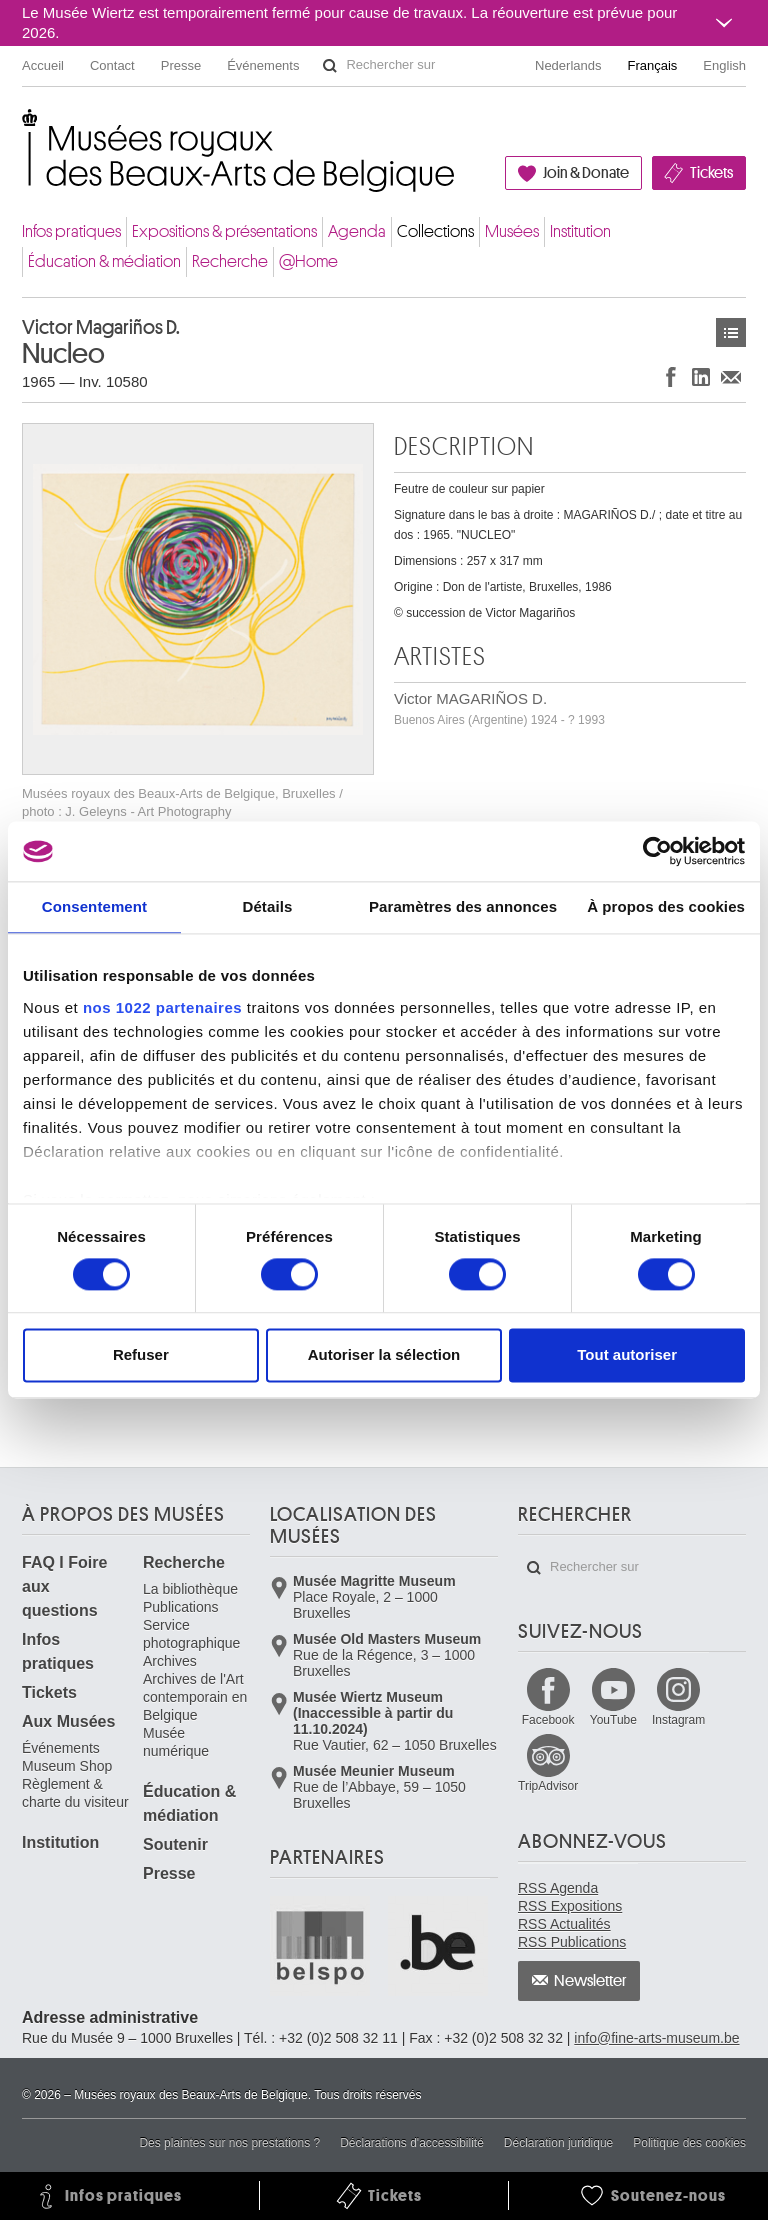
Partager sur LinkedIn (701, 376)
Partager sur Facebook (671, 376)
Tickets (711, 173)
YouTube (613, 1720)
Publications (181, 1607)
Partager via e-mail (731, 376)
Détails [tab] (267, 906)
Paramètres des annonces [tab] (463, 906)
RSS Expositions (570, 1906)
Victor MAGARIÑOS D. (499, 708)
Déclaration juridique (558, 2143)
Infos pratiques (71, 231)
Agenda (357, 231)
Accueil (43, 65)
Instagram (678, 1720)
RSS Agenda (558, 1888)
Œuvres (731, 332)
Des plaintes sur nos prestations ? (229, 2143)
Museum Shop (67, 1766)
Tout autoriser (627, 1355)
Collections (435, 231)
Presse (181, 65)
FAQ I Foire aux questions (64, 1586)
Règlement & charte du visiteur (75, 1793)
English (724, 65)
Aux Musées (68, 1721)
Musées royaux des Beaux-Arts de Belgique (23, 129)
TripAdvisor (548, 1786)
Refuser (141, 1355)
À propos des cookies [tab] (666, 906)
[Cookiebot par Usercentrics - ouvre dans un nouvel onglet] (657, 851)
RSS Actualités (564, 1924)
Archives (170, 1661)
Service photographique (191, 1634)
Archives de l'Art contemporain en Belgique (195, 1697)
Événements (263, 65)
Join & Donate (586, 173)
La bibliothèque (190, 1589)
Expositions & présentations (224, 231)
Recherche (230, 261)
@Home (308, 261)
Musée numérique (176, 1742)
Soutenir (175, 1844)
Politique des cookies (689, 2143)
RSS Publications (572, 1942)
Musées (512, 231)
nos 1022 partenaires (162, 1007)
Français (653, 65)
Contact (112, 65)
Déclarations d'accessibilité (412, 2143)
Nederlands (568, 65)
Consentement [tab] (94, 906)
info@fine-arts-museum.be (656, 2038)
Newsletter (590, 1981)
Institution (580, 231)
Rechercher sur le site (330, 66)
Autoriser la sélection (384, 1355)
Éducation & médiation (104, 261)
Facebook (548, 1720)
